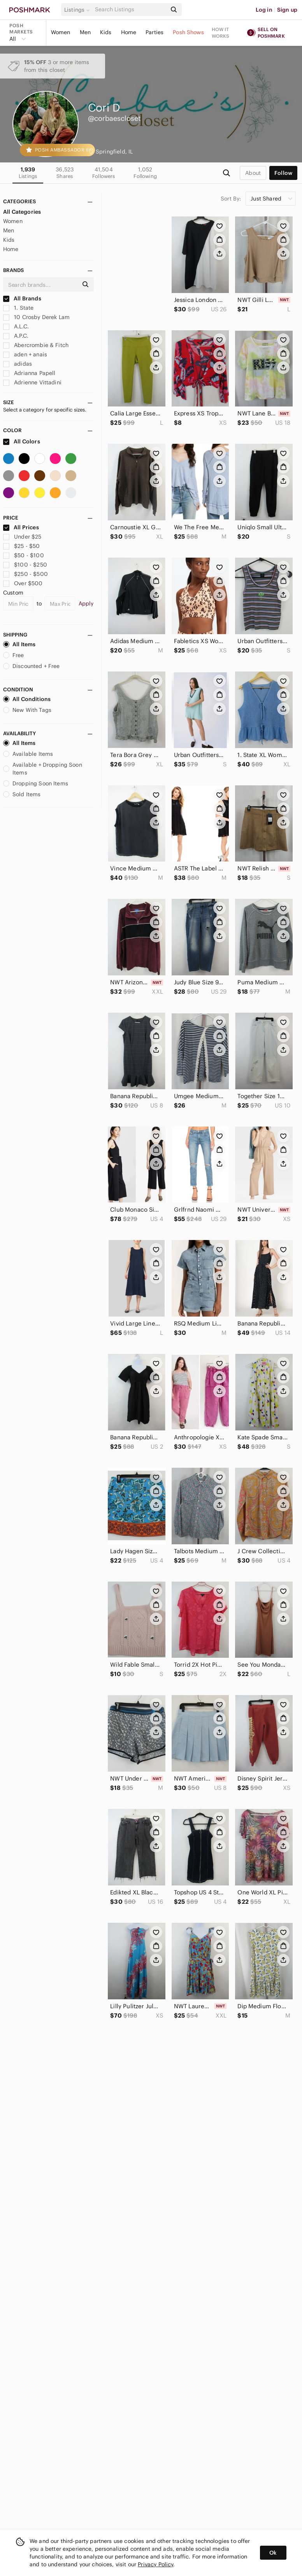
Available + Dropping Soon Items (42, 768)
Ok (273, 2552)
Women (60, 32)
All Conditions (27, 699)
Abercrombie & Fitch (35, 345)
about (253, 172)
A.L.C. (16, 326)
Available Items (28, 753)
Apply (86, 603)
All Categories (22, 211)
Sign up (287, 9)
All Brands (22, 298)
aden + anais (25, 354)
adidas (17, 363)
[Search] (130, 9)
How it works (221, 32)
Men (85, 32)
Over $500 (23, 583)
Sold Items (22, 794)
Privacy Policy (155, 2564)
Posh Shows (188, 32)
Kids (106, 32)
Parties (154, 32)
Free (13, 655)
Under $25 (22, 536)
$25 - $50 (21, 545)
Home (129, 32)
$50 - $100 (23, 555)
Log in (264, 9)
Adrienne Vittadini (32, 382)
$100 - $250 (25, 564)
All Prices (21, 527)
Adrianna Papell (29, 373)
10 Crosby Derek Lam (36, 317)
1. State (18, 307)
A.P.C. (15, 335)
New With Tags (27, 709)
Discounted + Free (31, 666)
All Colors (21, 441)
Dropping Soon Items (35, 783)
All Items (19, 644)
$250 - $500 (25, 573)
